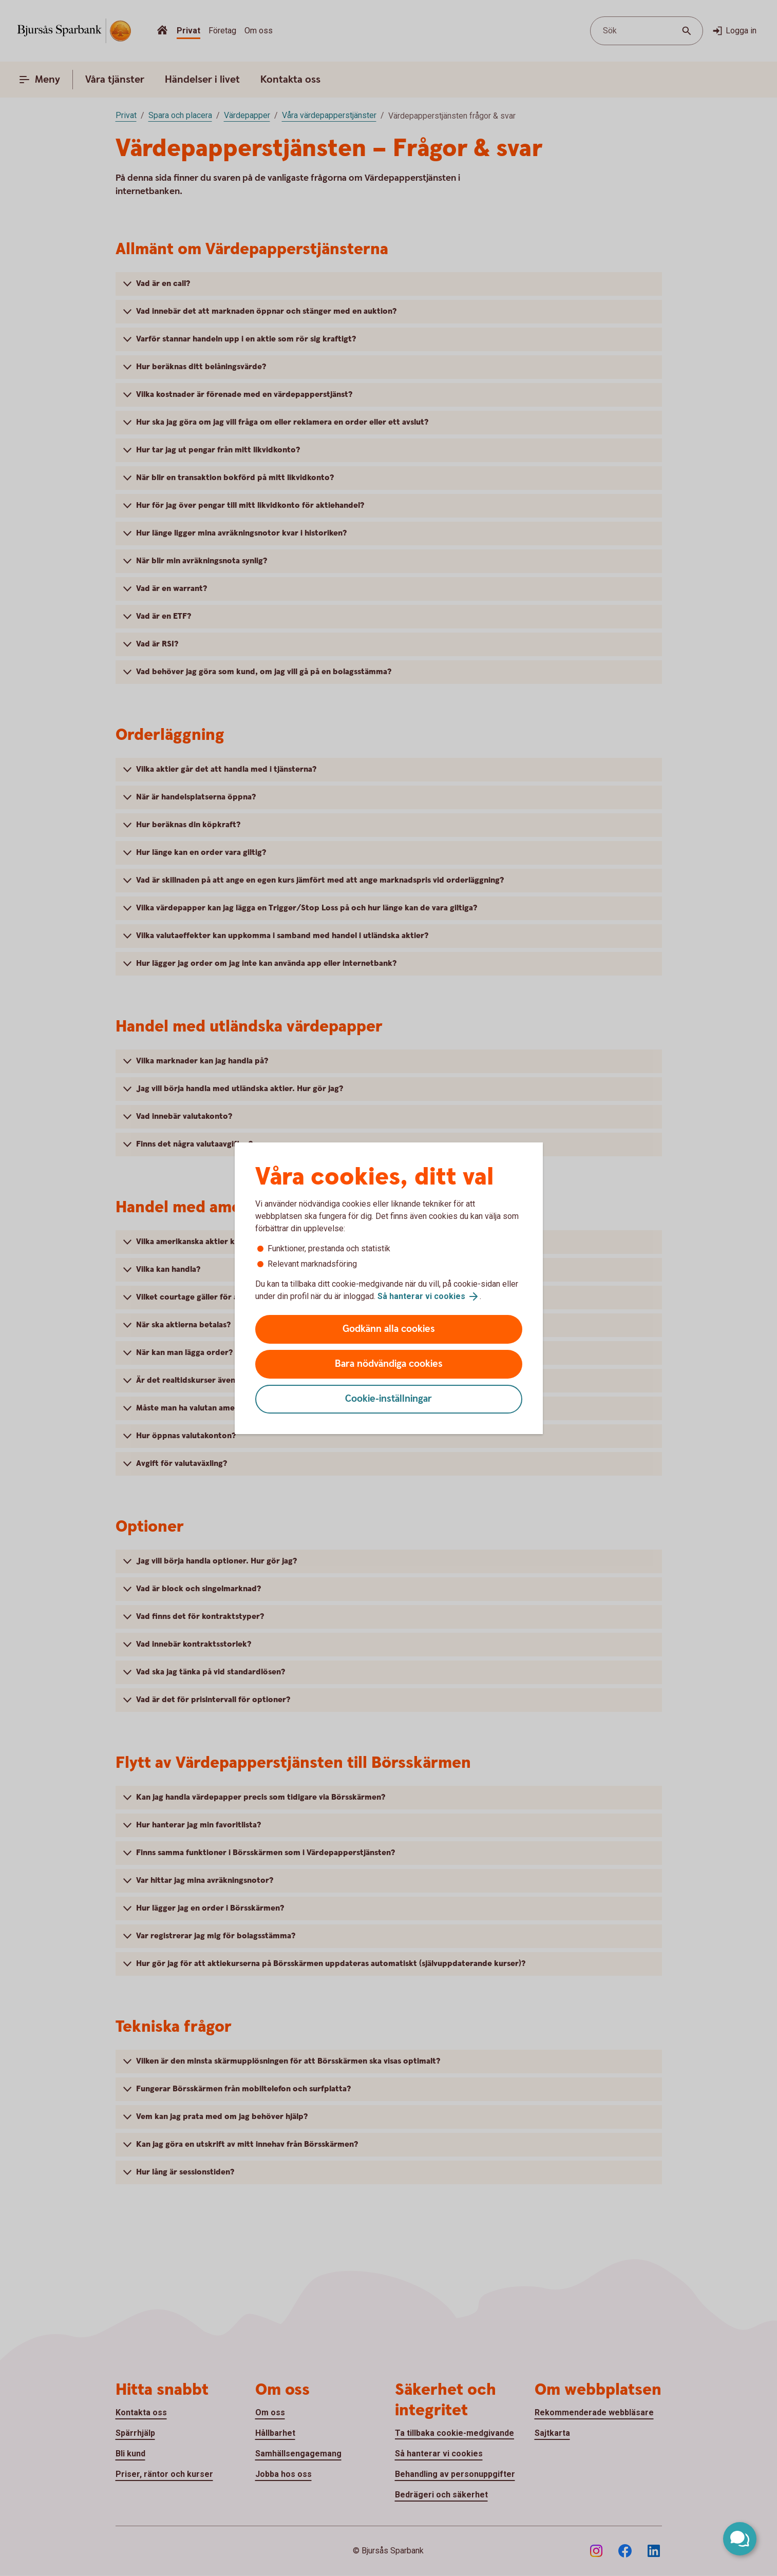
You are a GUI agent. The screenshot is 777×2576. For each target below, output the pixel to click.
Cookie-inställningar (388, 1398)
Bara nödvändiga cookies (389, 1364)
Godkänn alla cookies (389, 1329)
